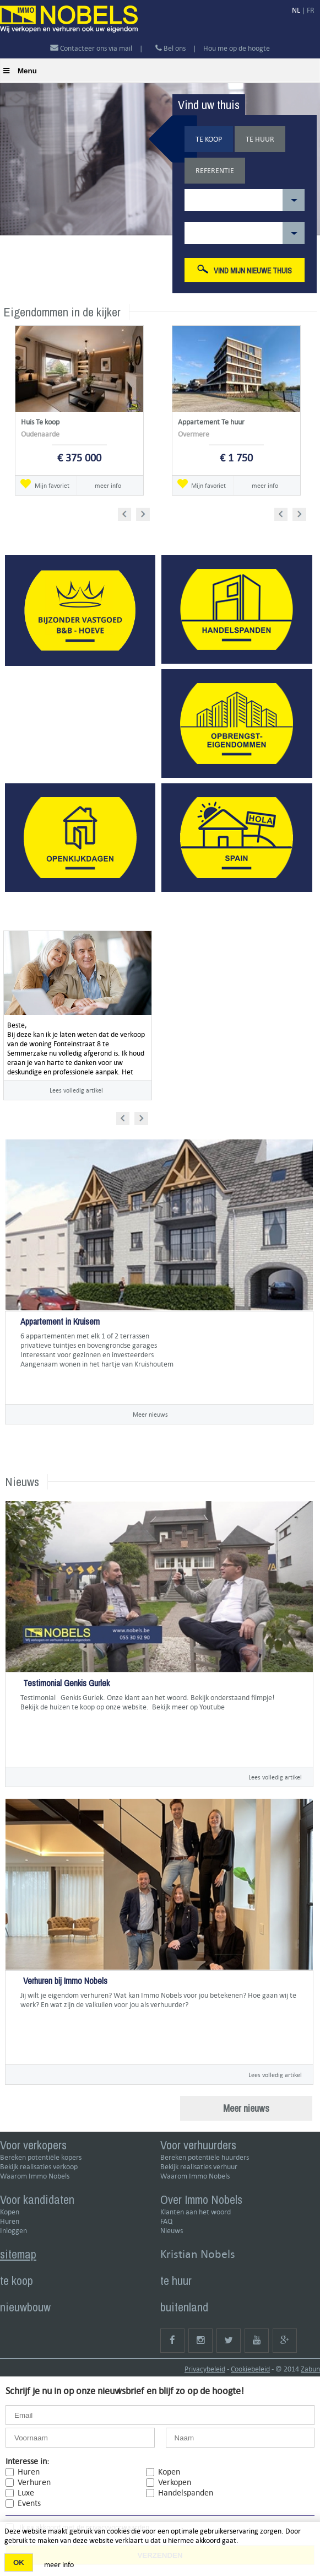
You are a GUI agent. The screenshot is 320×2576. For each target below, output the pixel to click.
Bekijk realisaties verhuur (198, 2166)
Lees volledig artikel (76, 1090)
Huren (9, 2221)
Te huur (260, 139)
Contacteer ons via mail (91, 48)
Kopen (9, 2212)
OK (18, 2562)
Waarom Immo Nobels (34, 2176)
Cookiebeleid (250, 2369)
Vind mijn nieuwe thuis (244, 270)
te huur (176, 2280)
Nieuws (171, 2230)
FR (310, 10)
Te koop (209, 139)
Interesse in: (27, 2461)
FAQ (166, 2221)
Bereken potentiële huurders (204, 2157)
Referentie (215, 170)
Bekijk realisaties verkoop (39, 2166)
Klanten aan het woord (195, 2212)
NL (296, 10)
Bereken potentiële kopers (41, 2157)
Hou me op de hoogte (236, 48)
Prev (128, 512)
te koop (16, 2280)
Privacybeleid (205, 2369)
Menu (20, 71)
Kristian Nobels (197, 2253)
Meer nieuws (150, 1414)
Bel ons (170, 48)
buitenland (184, 2307)
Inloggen (13, 2230)
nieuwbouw (25, 2307)
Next (144, 512)
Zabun (310, 2369)
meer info (108, 485)
